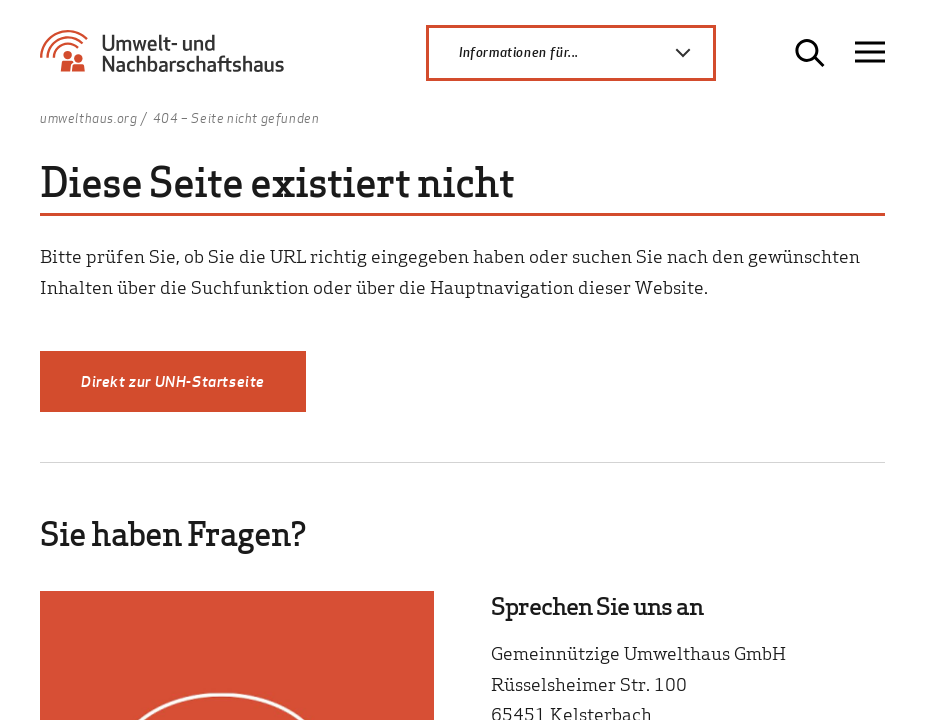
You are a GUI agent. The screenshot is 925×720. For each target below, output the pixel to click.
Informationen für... (586, 53)
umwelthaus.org (88, 119)
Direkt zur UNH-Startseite (173, 381)
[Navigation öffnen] (870, 52)
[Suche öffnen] (810, 53)
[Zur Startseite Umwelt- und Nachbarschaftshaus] (168, 60)
